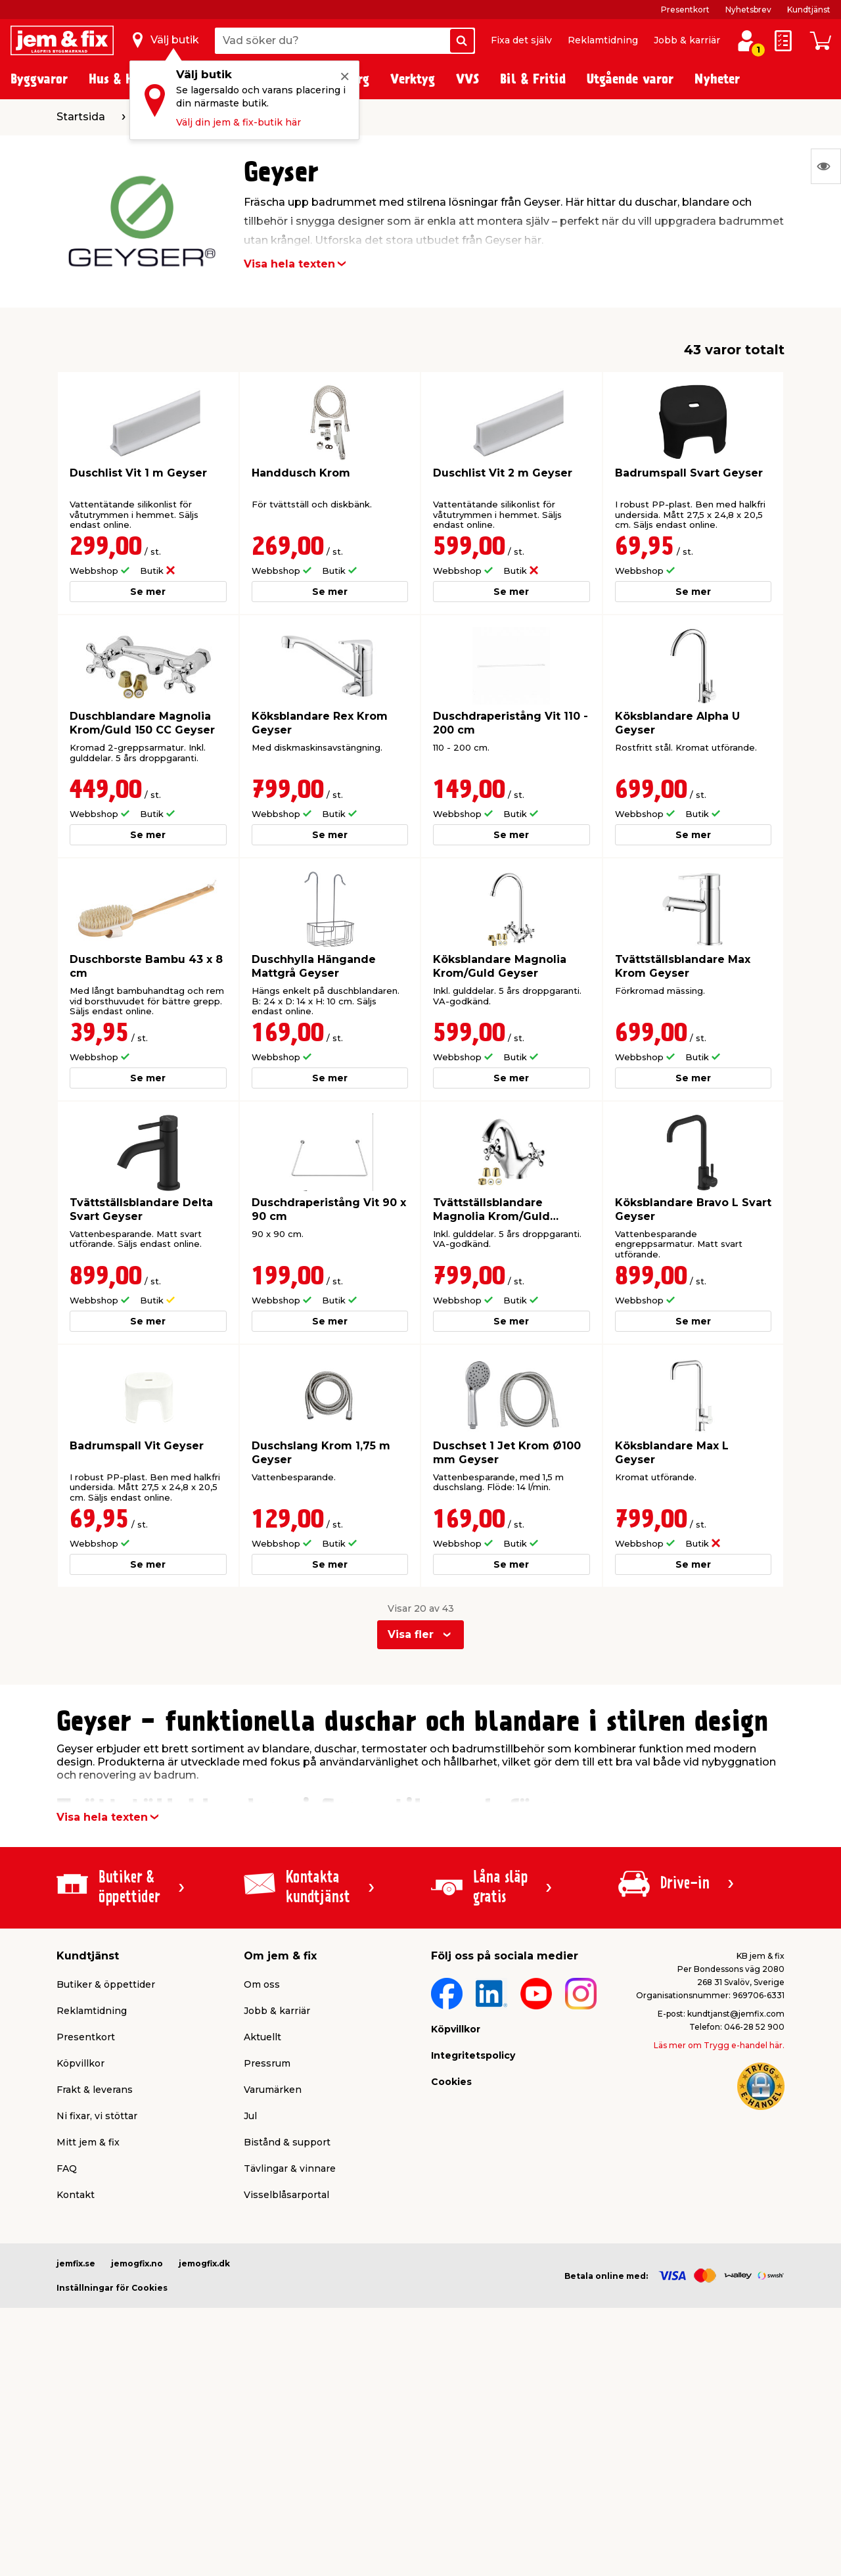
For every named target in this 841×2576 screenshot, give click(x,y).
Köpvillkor (80, 2063)
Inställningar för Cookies (112, 2287)
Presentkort (685, 9)
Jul (250, 2116)
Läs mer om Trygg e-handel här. (719, 2045)
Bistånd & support (287, 2142)
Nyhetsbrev (748, 9)
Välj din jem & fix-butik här (238, 122)
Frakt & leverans (95, 2090)
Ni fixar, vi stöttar (97, 2116)
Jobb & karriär (687, 40)
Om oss (262, 1984)
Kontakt (76, 2195)
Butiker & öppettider (106, 1984)
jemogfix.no (137, 2263)
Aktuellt (262, 2037)
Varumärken (273, 2090)
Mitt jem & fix (88, 2142)
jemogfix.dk (204, 2263)
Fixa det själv (521, 40)
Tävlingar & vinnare (290, 2168)
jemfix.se (76, 2263)
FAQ (67, 2168)
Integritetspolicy (473, 2055)
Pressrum (267, 2063)
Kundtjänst (808, 9)
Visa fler (411, 1634)
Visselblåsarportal (286, 2195)
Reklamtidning (603, 40)
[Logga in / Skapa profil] (746, 40)
